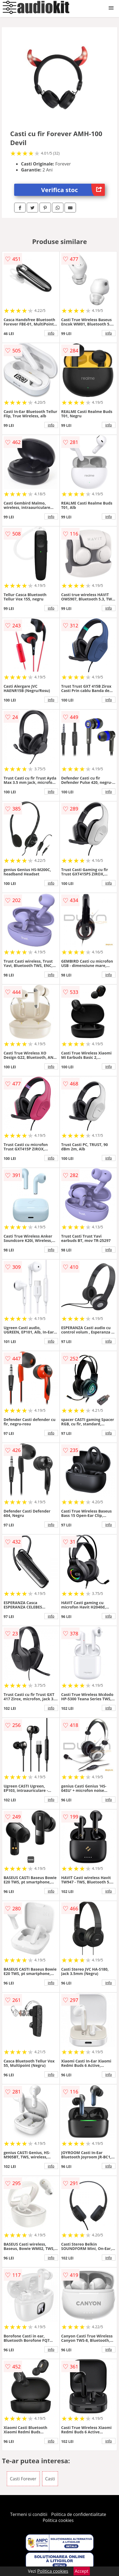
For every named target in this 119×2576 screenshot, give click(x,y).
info (51, 333)
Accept (82, 2571)
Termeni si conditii (28, 2514)
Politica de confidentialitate (78, 2514)
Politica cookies (58, 2520)
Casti (50, 2479)
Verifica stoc (73, 190)
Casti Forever (23, 2479)
